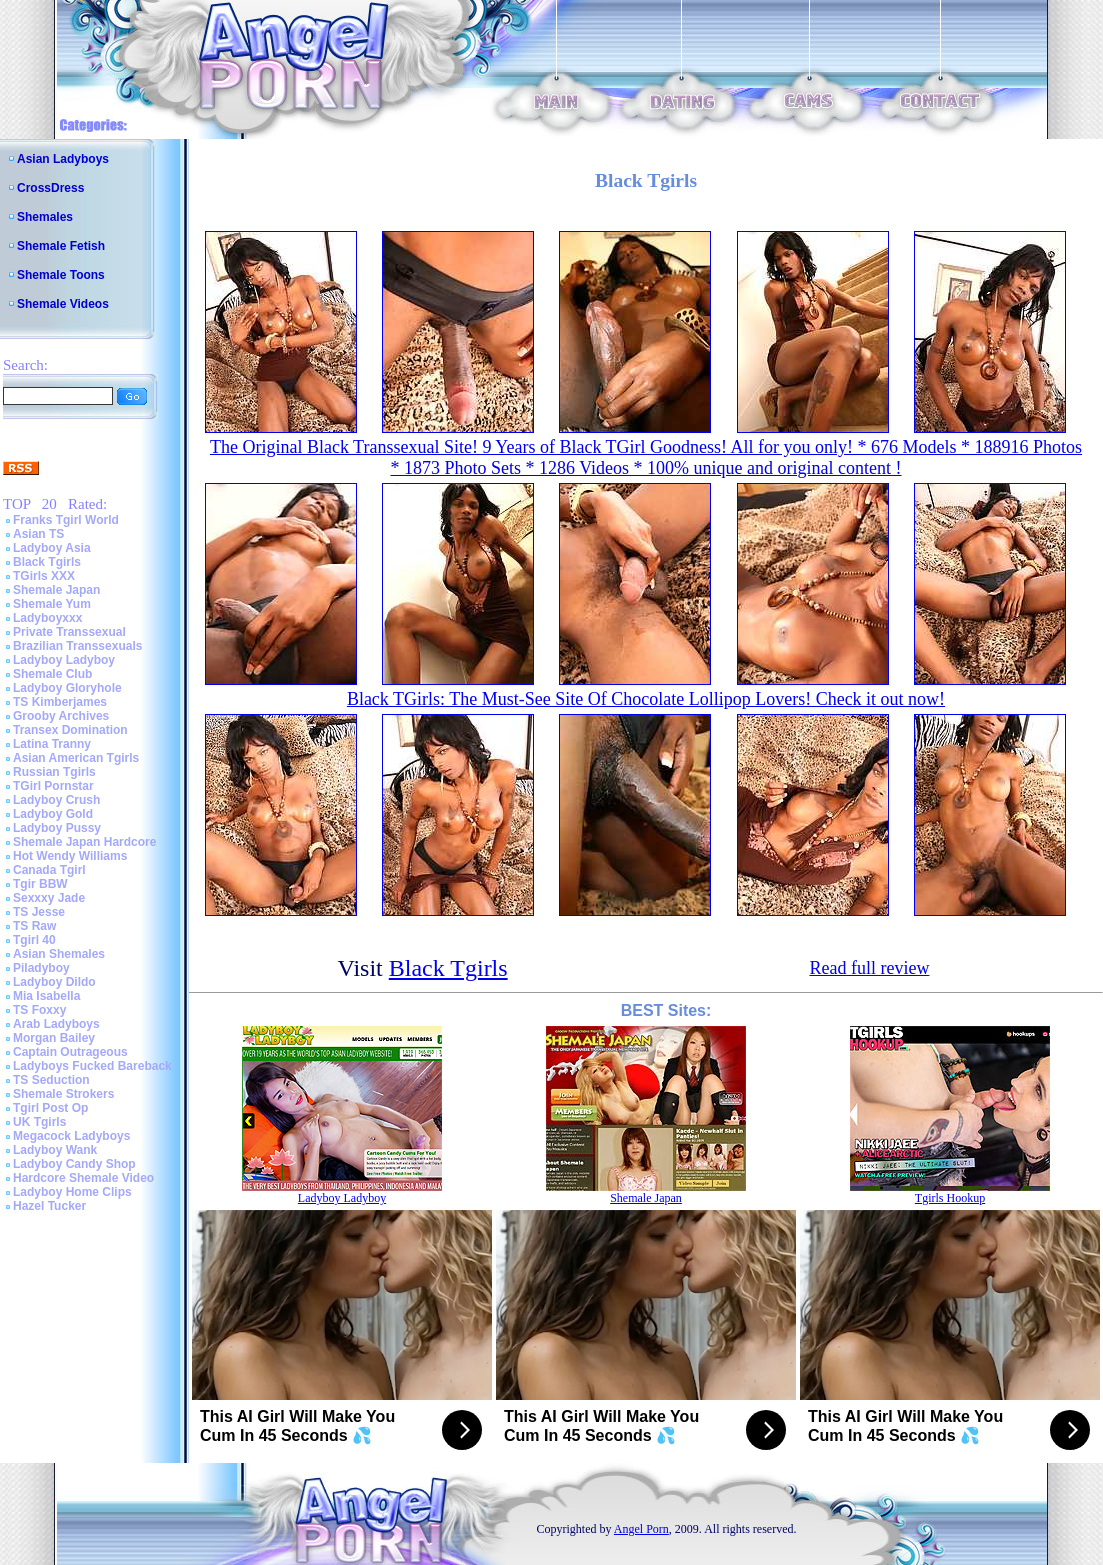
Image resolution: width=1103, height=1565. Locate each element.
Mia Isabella (46, 996)
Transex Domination (70, 730)
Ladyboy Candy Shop (74, 1164)
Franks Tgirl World (66, 520)
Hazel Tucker (49, 1206)
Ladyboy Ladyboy (64, 660)
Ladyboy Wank (55, 1150)
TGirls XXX (44, 576)
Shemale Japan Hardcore (84, 842)
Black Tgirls (47, 562)
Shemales (45, 217)
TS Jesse (39, 912)
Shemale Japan (56, 590)
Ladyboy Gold (53, 814)
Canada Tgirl (49, 870)
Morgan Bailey (54, 1038)
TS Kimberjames (60, 702)
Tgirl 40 (34, 940)
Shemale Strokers (63, 1094)
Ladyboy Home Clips (72, 1192)
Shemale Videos (63, 304)
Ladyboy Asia (52, 548)
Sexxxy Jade (49, 898)
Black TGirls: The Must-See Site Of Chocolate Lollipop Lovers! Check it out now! (646, 699)
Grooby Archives (61, 716)
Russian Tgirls (54, 772)
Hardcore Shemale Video (83, 1178)
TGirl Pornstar (53, 786)
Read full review (869, 968)
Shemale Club (52, 674)
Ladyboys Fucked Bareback (92, 1066)
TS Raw (34, 926)
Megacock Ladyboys (71, 1136)
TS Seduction (51, 1080)
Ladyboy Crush (56, 800)
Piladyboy (41, 968)
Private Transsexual (69, 632)
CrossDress (50, 188)
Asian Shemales (59, 954)
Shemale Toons (61, 275)
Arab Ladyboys (56, 1024)
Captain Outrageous (70, 1052)
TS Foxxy (39, 1010)
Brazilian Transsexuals (77, 646)
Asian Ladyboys (63, 159)
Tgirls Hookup (950, 1198)
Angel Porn (641, 1529)
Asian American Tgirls (76, 758)
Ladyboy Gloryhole (67, 688)
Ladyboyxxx (47, 618)
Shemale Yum (52, 604)
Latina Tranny (52, 744)
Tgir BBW (40, 884)
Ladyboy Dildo (54, 982)
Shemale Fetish (61, 246)
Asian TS (38, 534)
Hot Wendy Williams (70, 856)
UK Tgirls (39, 1122)
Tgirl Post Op (50, 1108)
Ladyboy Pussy (57, 828)
